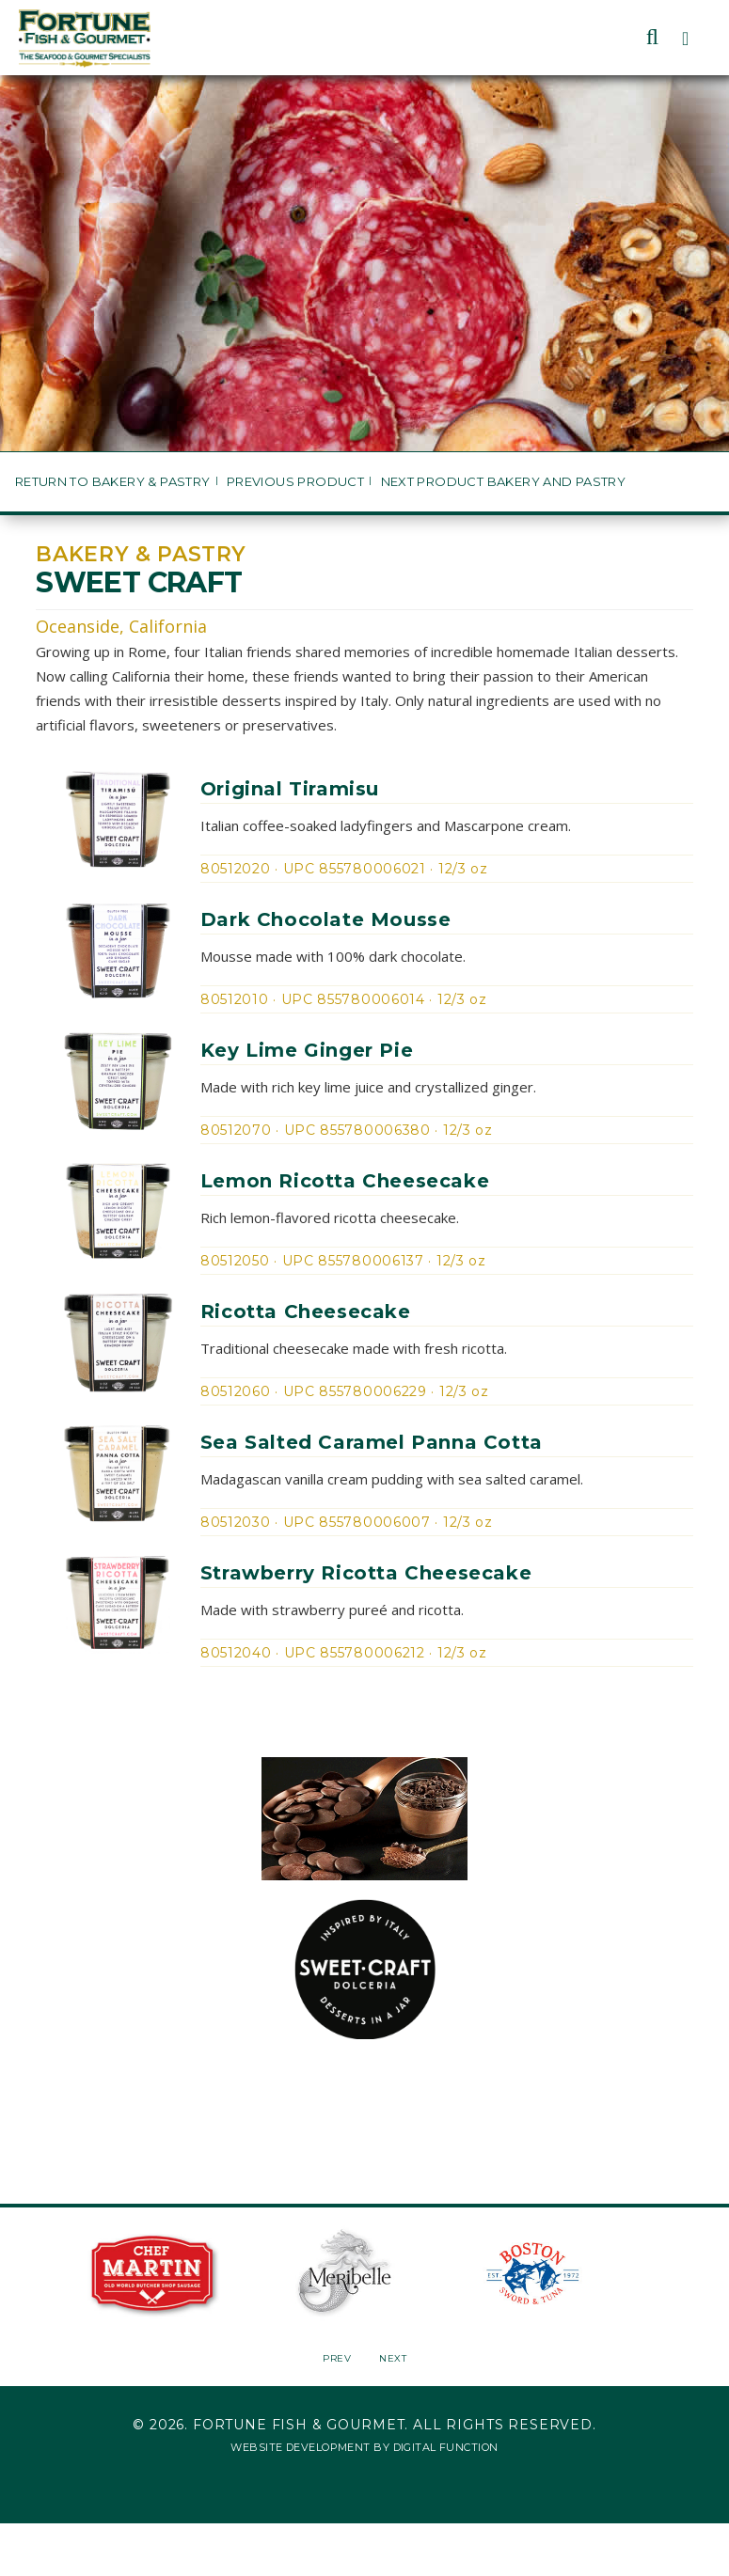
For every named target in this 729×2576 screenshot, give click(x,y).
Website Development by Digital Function (364, 2447)
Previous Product (295, 482)
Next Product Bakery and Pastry (503, 482)
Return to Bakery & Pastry (113, 482)
